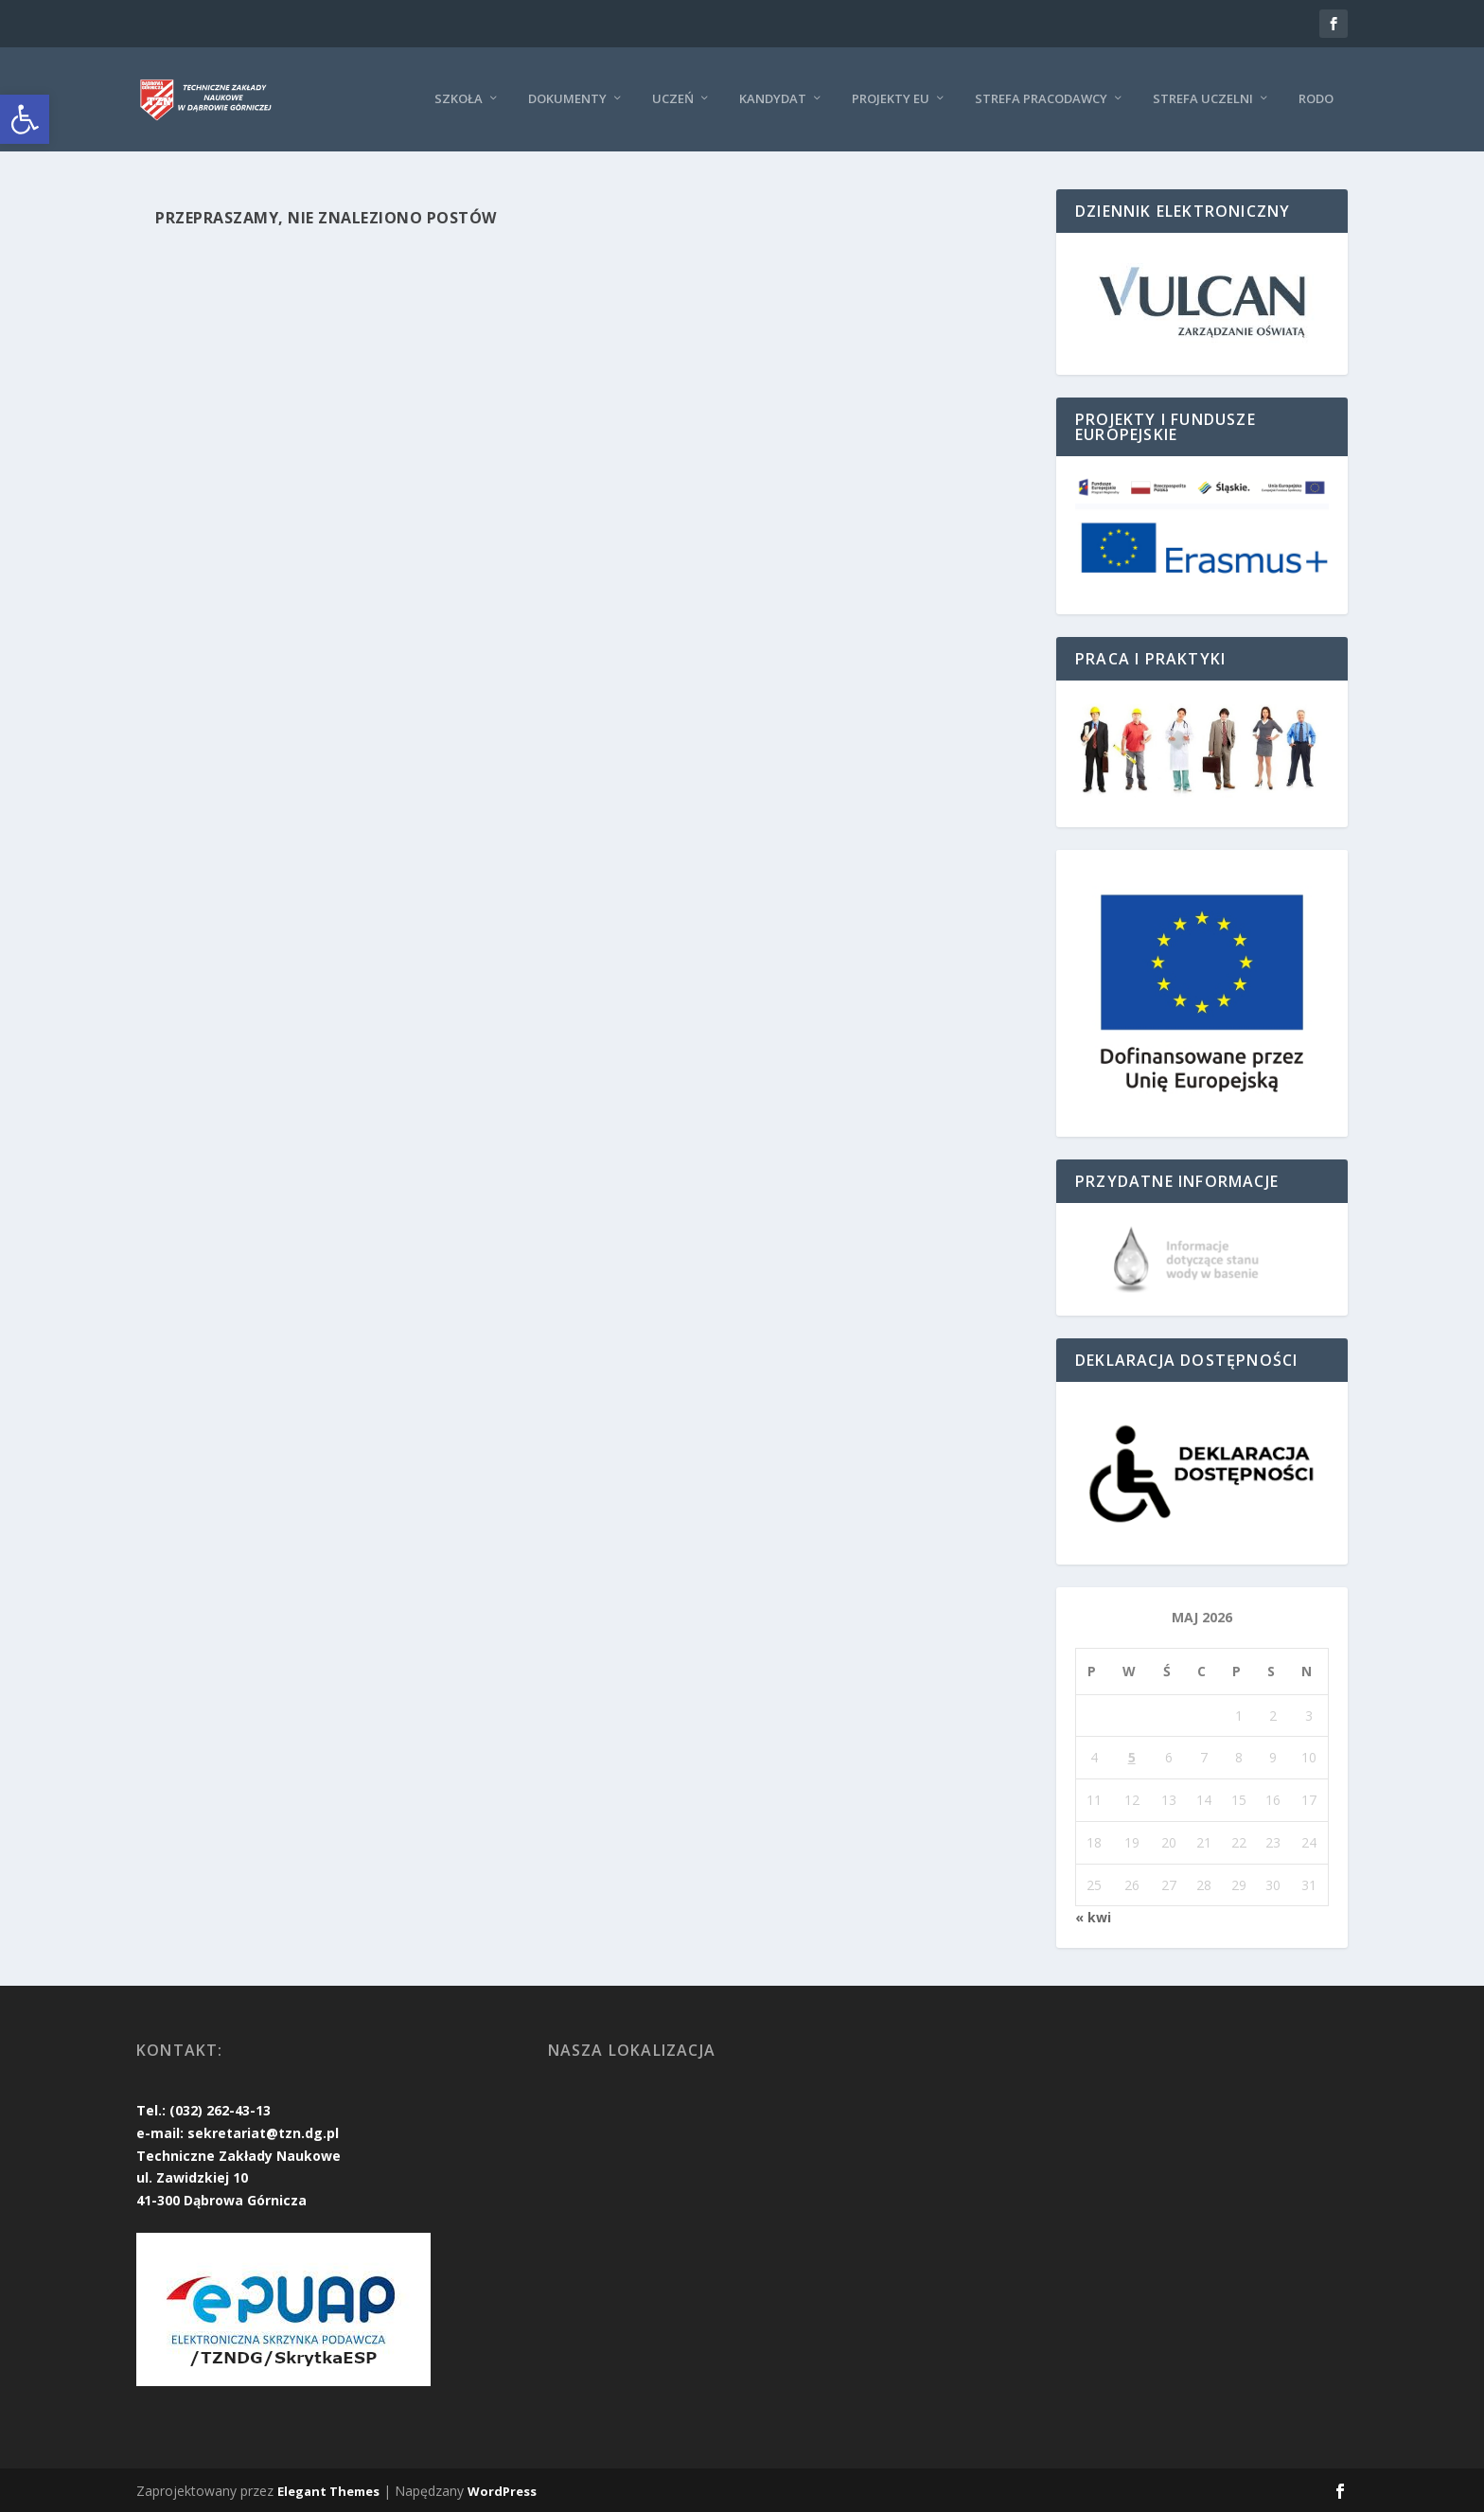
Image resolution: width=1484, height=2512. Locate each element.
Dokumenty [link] (567, 98)
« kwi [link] (1093, 1917)
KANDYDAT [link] (772, 98)
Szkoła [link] (458, 98)
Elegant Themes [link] (328, 2490)
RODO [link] (1316, 98)
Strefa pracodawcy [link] (1041, 98)
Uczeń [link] (673, 98)
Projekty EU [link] (890, 98)
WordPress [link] (502, 2490)
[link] (24, 119)
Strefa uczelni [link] (1203, 98)
